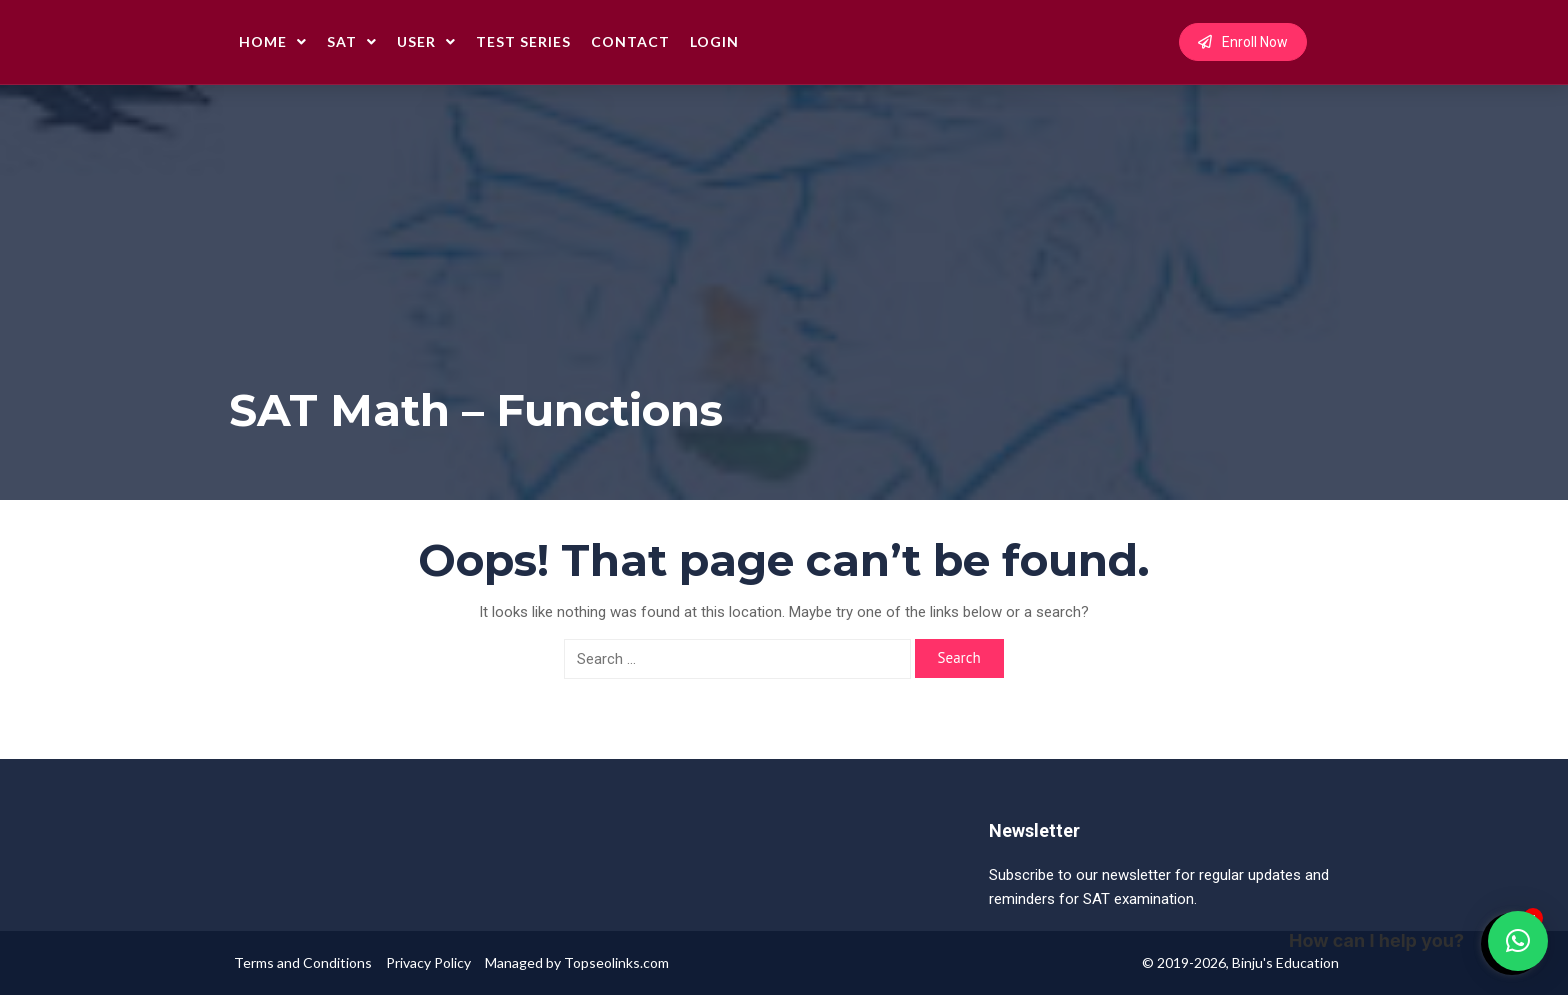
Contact (630, 41)
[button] (1518, 941)
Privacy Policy (428, 962)
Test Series (523, 41)
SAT (352, 41)
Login (714, 41)
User (426, 41)
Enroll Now (1243, 42)
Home (273, 41)
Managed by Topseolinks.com (577, 962)
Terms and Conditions (303, 962)
